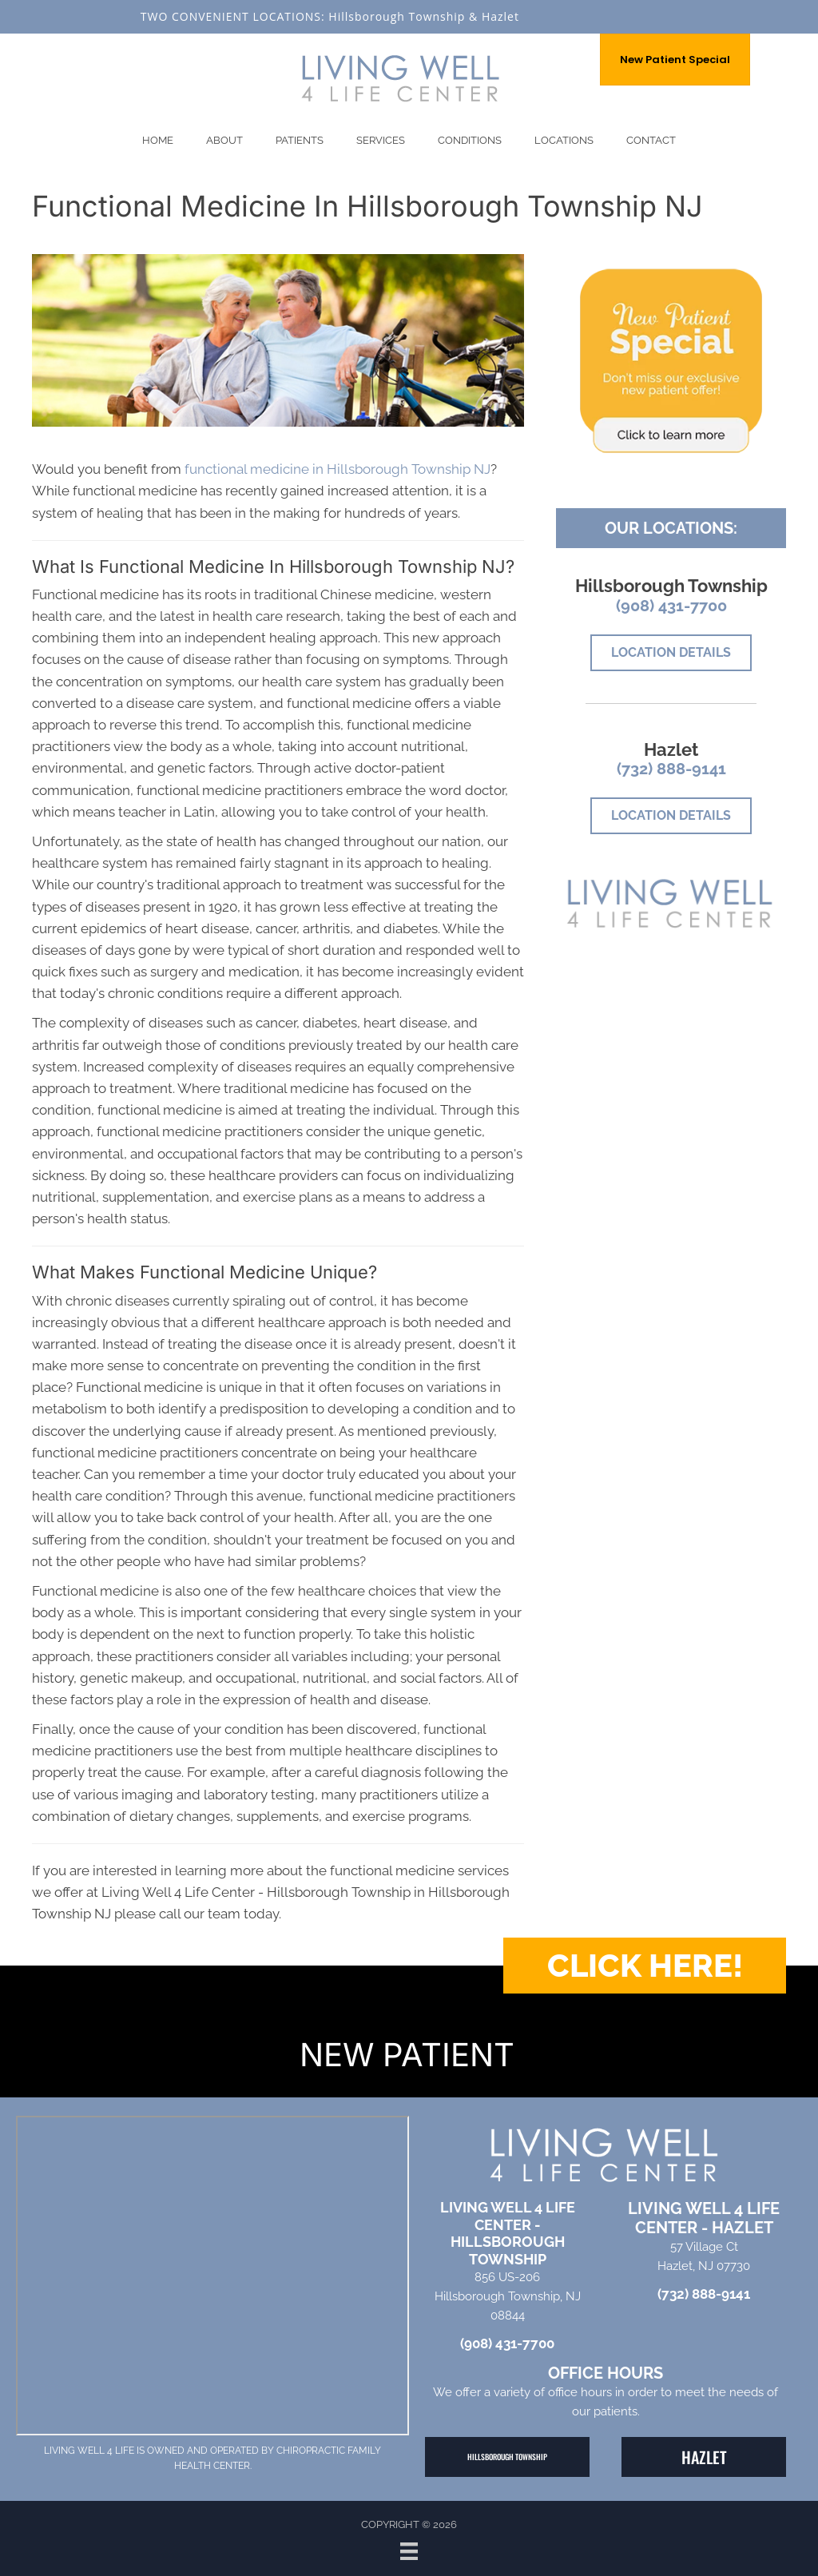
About (224, 140)
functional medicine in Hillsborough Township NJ (337, 469)
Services (380, 140)
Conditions (470, 140)
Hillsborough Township (396, 16)
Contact (651, 140)
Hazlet (500, 16)
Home (157, 140)
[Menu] (409, 2551)
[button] (644, 1966)
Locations (564, 140)
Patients (300, 140)
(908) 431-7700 (671, 605)
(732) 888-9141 (671, 768)
